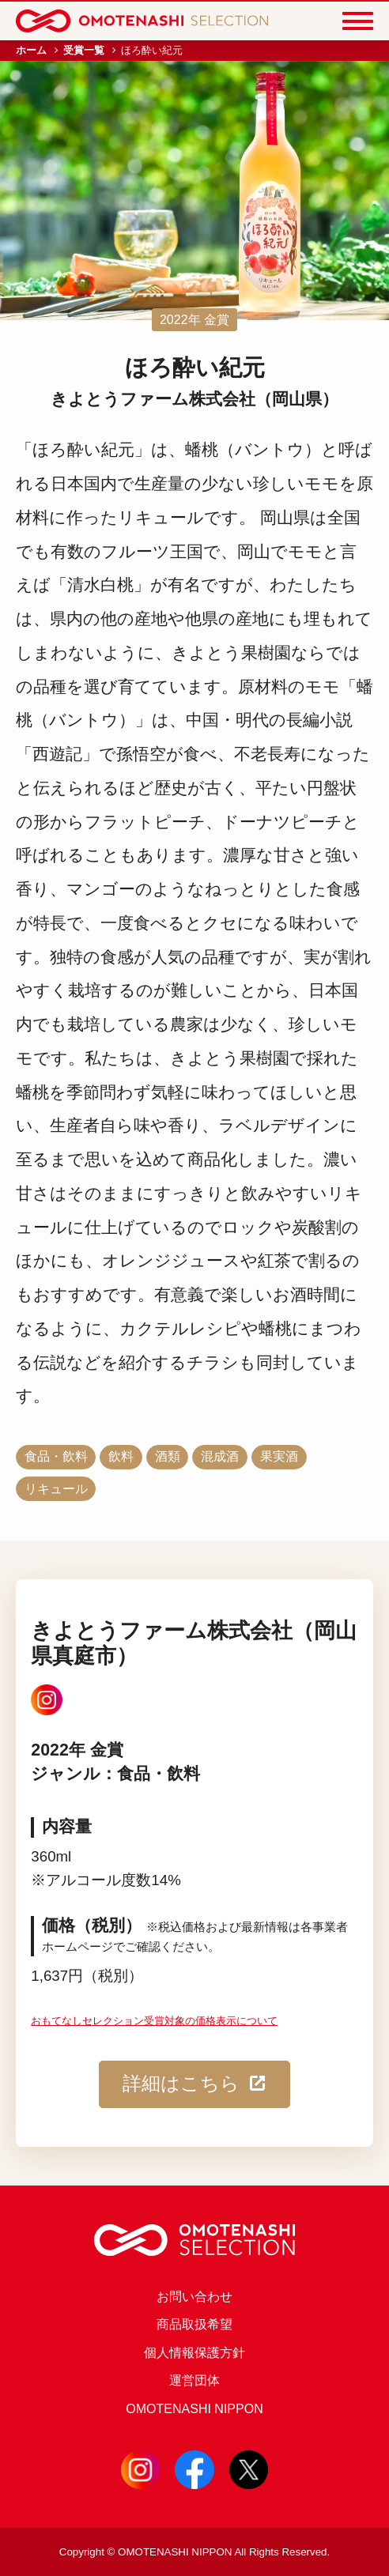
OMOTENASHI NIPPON (194, 2408)
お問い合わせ (194, 2296)
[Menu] (357, 21)
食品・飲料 (56, 1456)
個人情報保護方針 (194, 2352)
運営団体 (194, 2380)
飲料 (121, 1456)
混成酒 (220, 1456)
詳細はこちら (194, 2084)
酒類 (167, 1456)
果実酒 (279, 1456)
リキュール (56, 1488)
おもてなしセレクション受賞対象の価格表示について (154, 2021)
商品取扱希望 (194, 2324)
